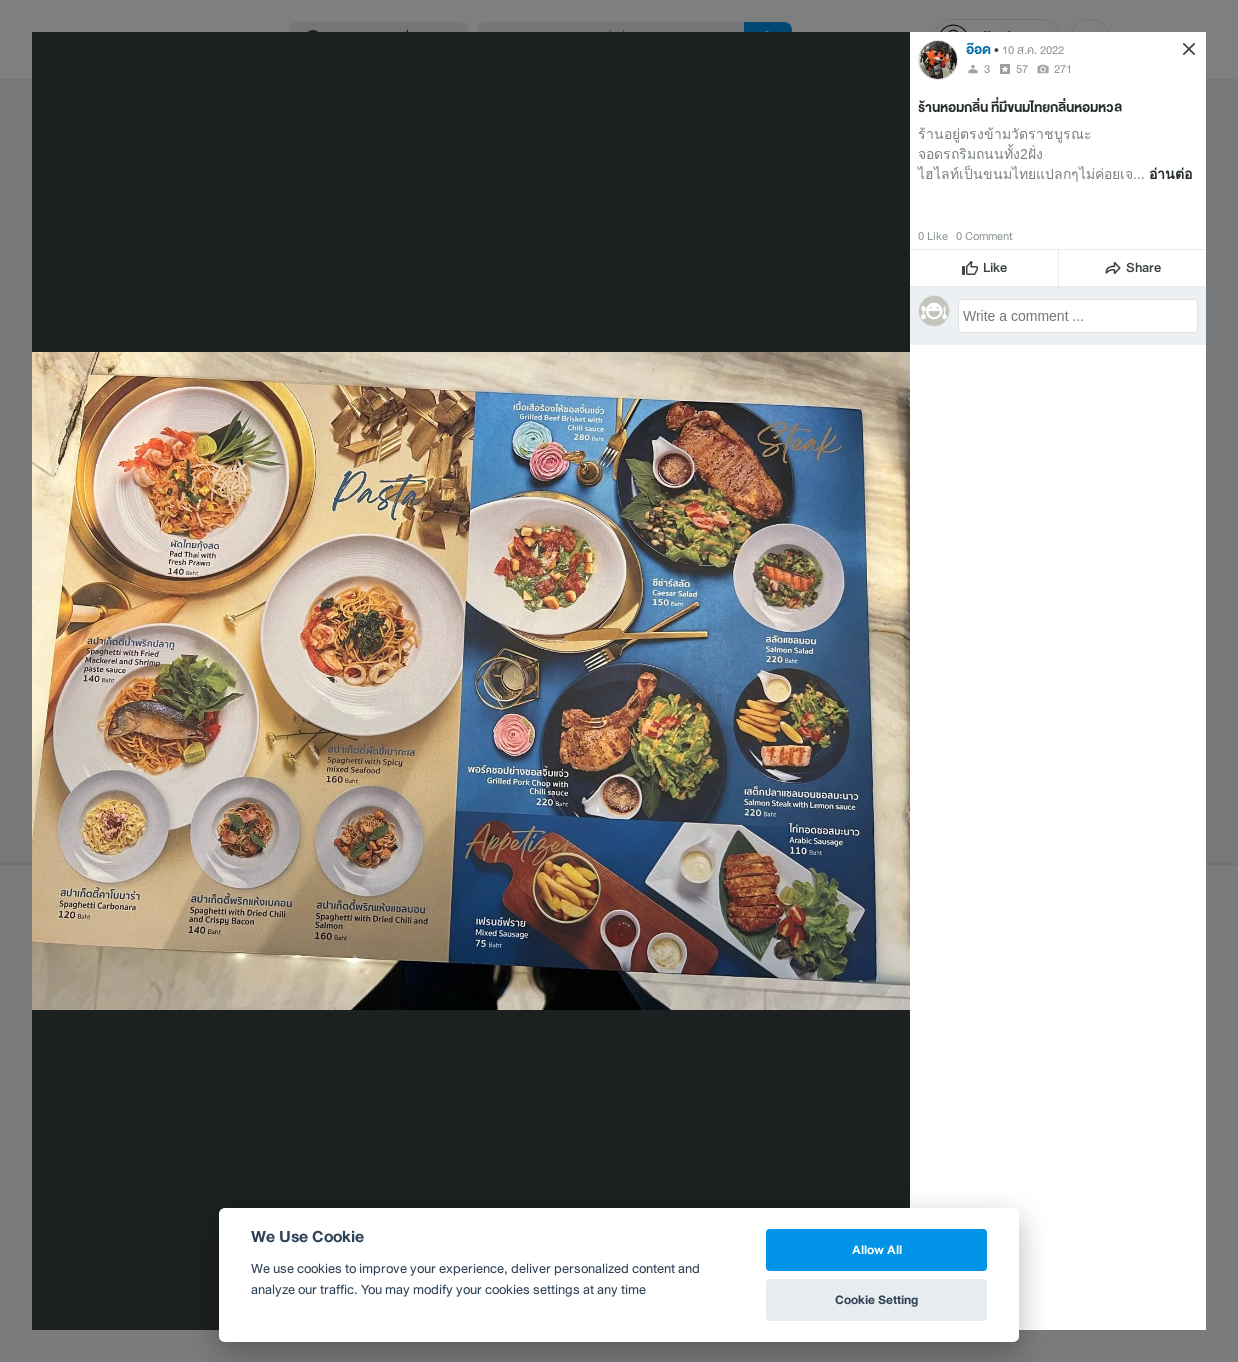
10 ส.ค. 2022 (1033, 50)
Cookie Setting (876, 1299)
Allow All (877, 1249)
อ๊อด (978, 49)
